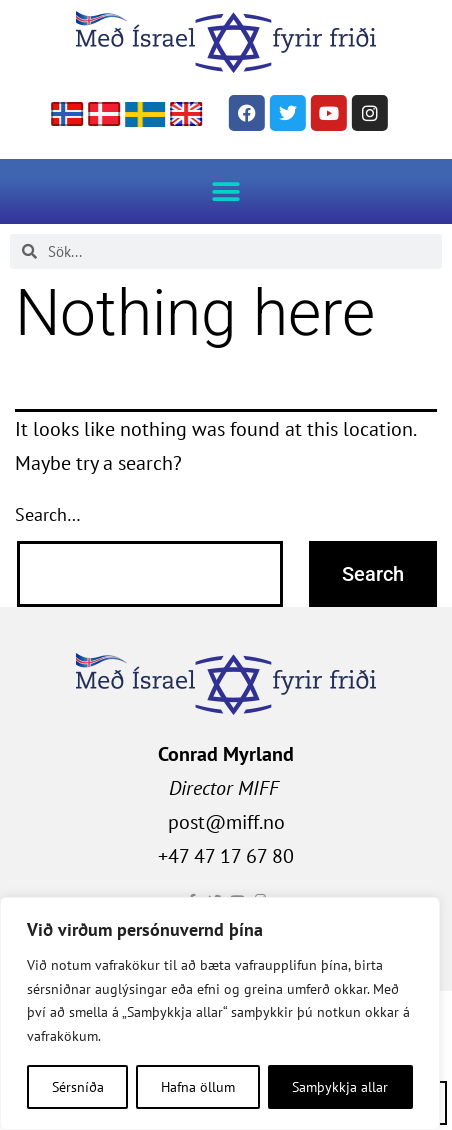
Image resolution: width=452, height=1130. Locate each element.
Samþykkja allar (340, 1087)
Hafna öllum (198, 1087)
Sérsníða (78, 1087)
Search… (48, 514)
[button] (226, 191)
